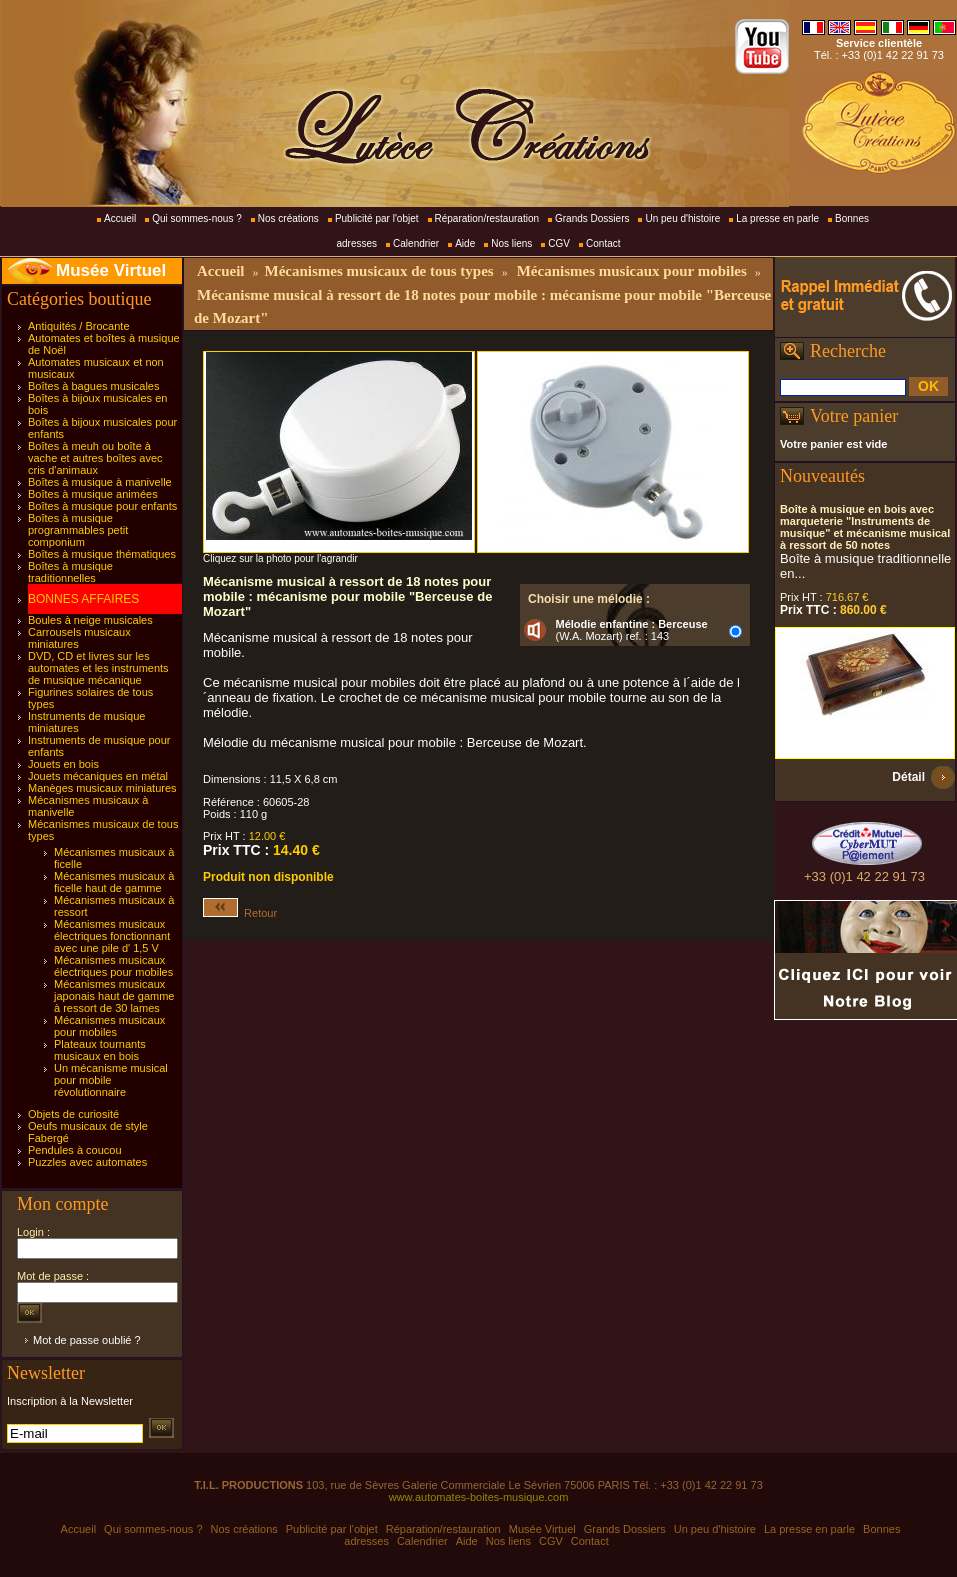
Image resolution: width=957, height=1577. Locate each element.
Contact (603, 243)
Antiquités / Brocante (79, 326)
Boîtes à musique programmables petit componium (78, 530)
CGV (559, 243)
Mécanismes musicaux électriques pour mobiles (113, 966)
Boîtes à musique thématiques (102, 554)
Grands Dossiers (592, 218)
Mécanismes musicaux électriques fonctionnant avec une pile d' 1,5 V (112, 936)
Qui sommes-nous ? (196, 218)
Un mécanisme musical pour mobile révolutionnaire (111, 1080)
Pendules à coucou (75, 1150)
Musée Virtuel (111, 270)
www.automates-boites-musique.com (479, 1497)
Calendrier (416, 243)
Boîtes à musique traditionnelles (70, 572)
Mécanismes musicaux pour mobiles (109, 1026)
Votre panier (854, 416)
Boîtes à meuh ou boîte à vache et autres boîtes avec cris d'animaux (95, 458)
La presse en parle (777, 218)
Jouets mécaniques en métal (98, 776)
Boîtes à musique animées (93, 494)
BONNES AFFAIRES (83, 599)
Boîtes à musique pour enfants (102, 506)
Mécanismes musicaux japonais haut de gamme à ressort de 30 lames (114, 996)
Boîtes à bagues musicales (93, 386)
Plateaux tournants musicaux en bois (100, 1050)
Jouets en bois (63, 764)
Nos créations (288, 218)
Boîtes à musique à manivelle (100, 482)
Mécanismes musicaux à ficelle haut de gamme (114, 882)
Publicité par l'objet (377, 218)
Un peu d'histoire (682, 218)
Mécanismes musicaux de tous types (378, 271)
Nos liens (511, 243)
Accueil (120, 218)
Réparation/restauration (487, 218)
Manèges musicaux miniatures (102, 788)
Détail (908, 777)
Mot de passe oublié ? (87, 1340)
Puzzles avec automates (87, 1162)
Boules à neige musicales (90, 620)
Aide (465, 243)
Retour (240, 913)
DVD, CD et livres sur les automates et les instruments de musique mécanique (98, 668)
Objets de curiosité (73, 1114)
